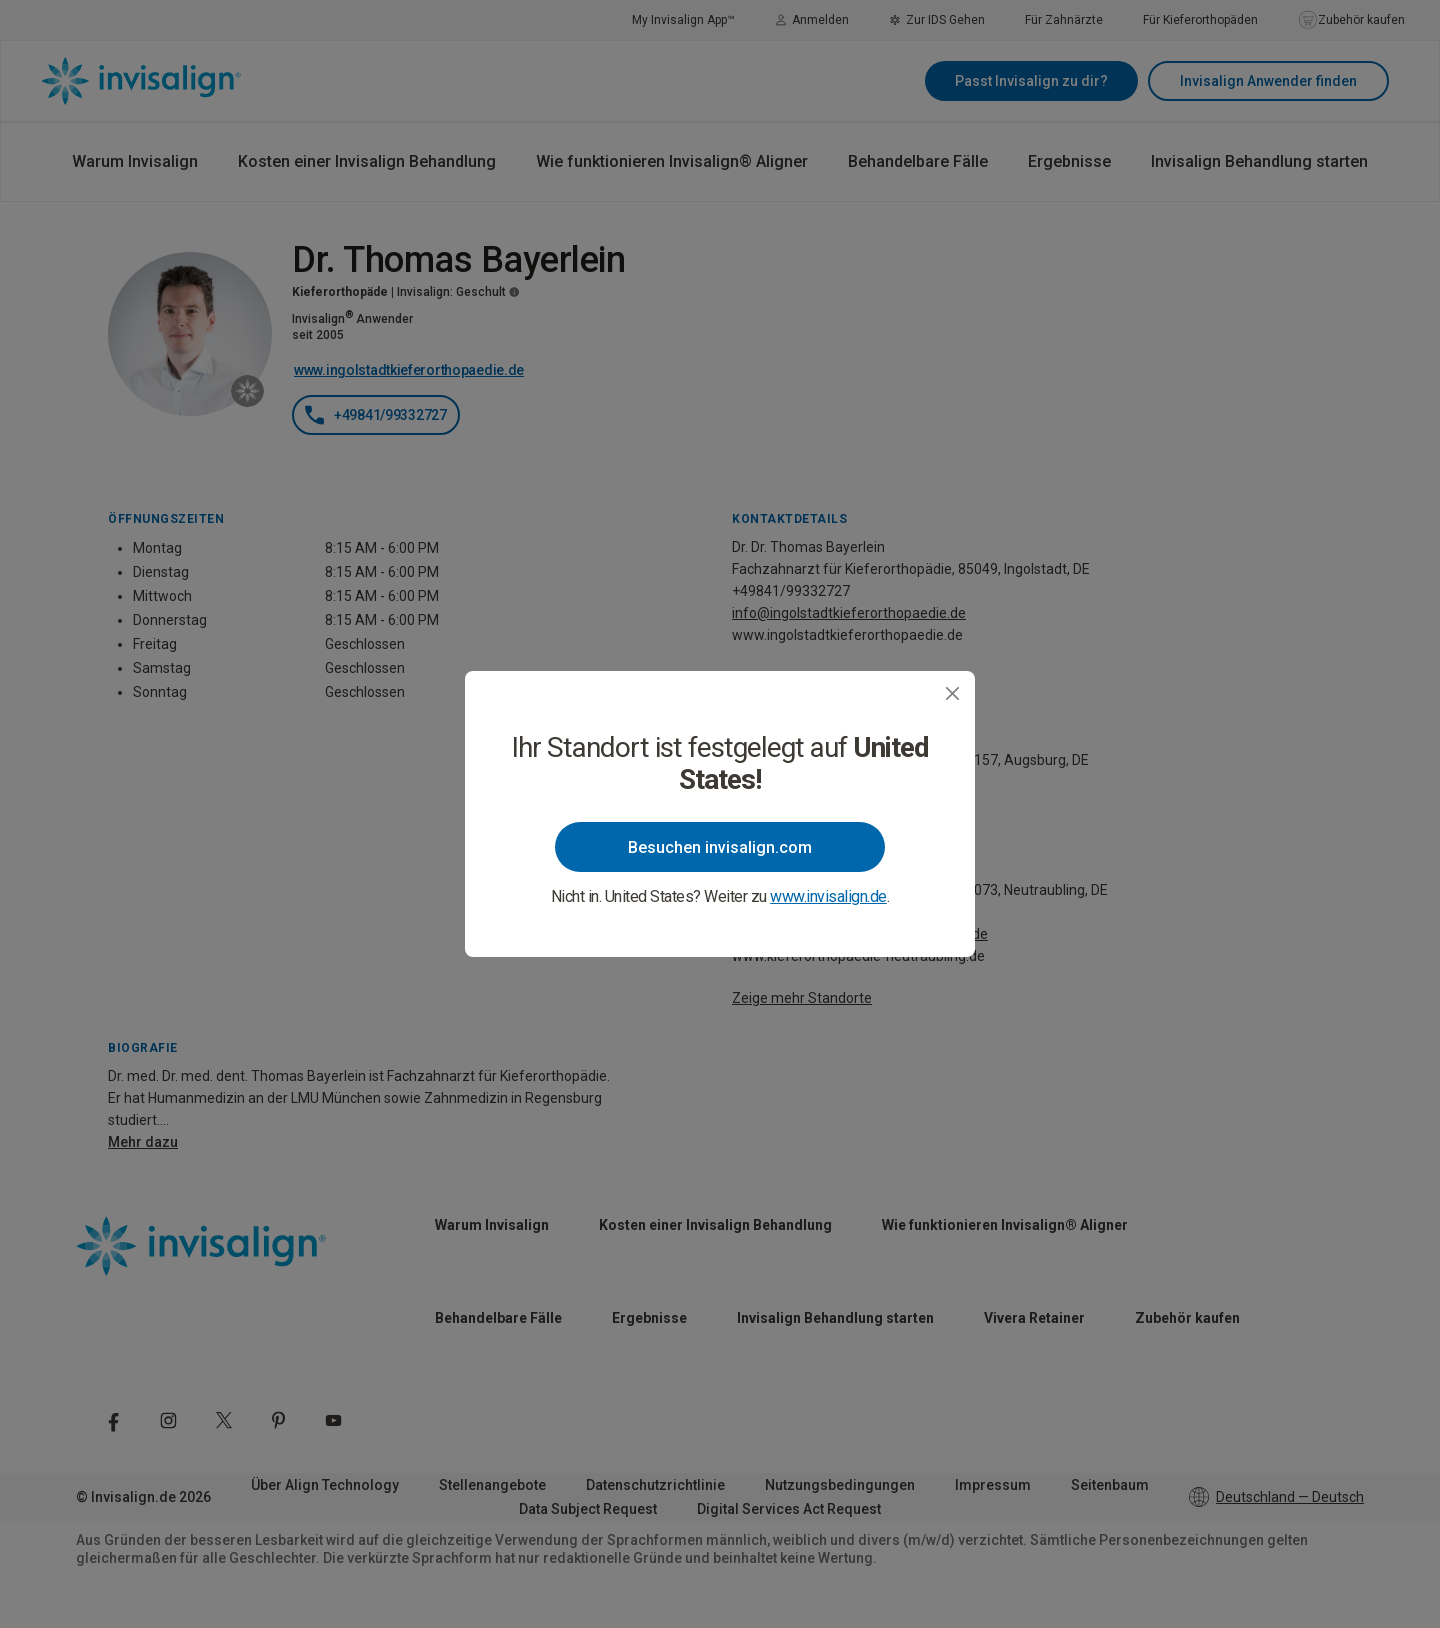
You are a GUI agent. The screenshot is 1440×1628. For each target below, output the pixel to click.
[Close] (952, 693)
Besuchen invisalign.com (720, 847)
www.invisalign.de (828, 896)
